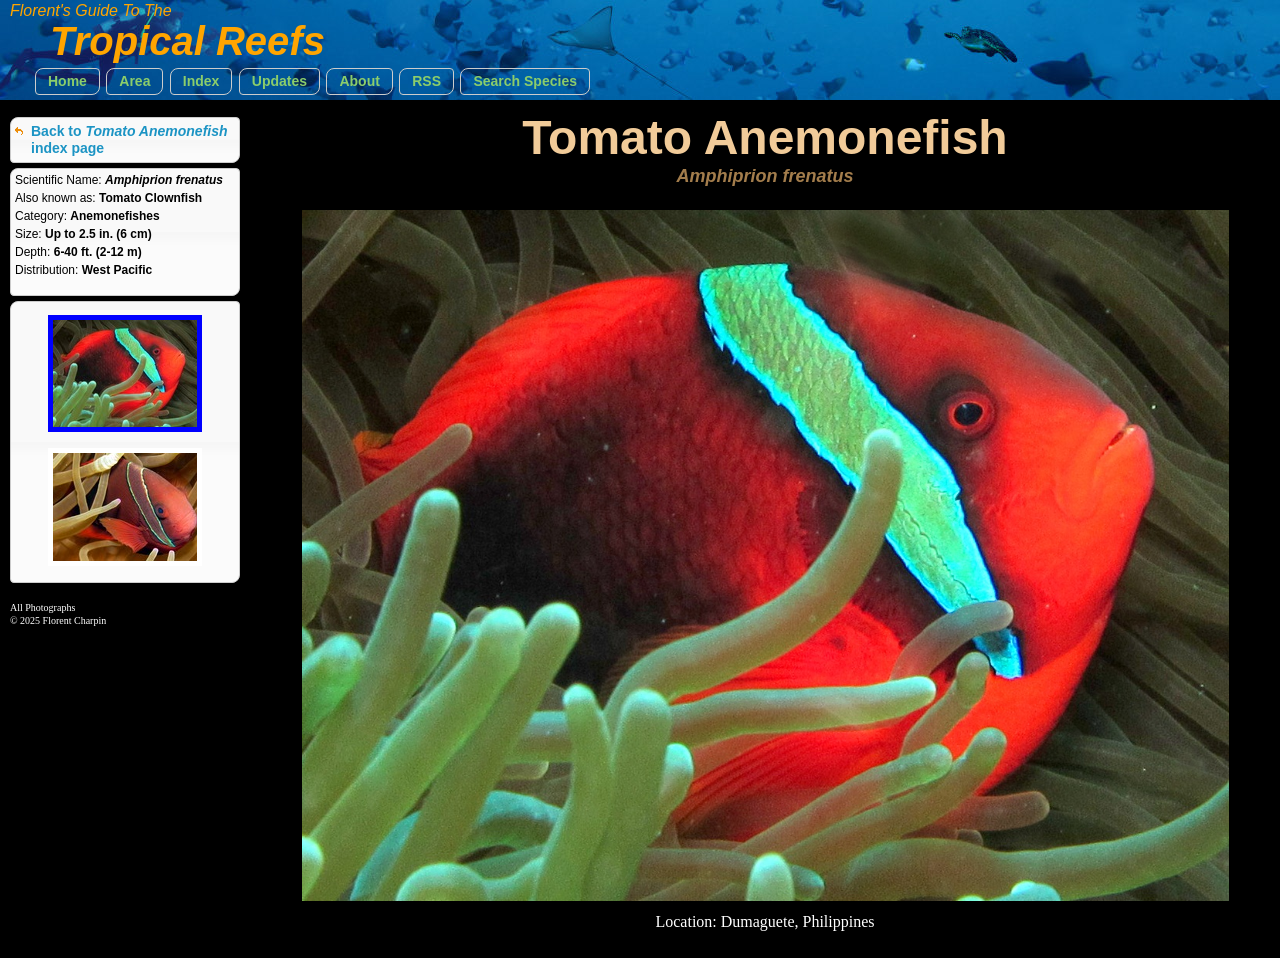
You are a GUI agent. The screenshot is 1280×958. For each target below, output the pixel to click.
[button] (67, 81)
